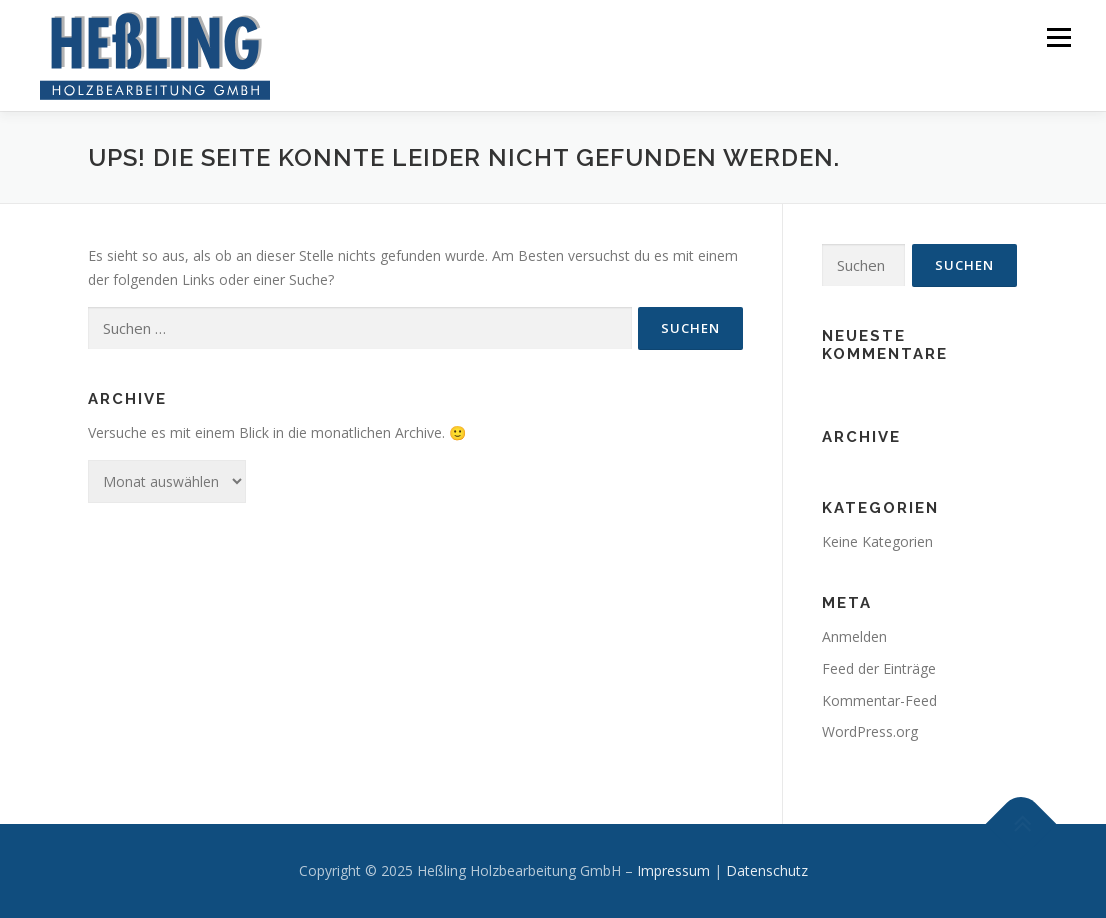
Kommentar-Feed (879, 700)
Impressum (673, 870)
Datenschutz (767, 870)
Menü (1058, 37)
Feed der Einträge (879, 668)
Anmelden (854, 636)
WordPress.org (870, 731)
